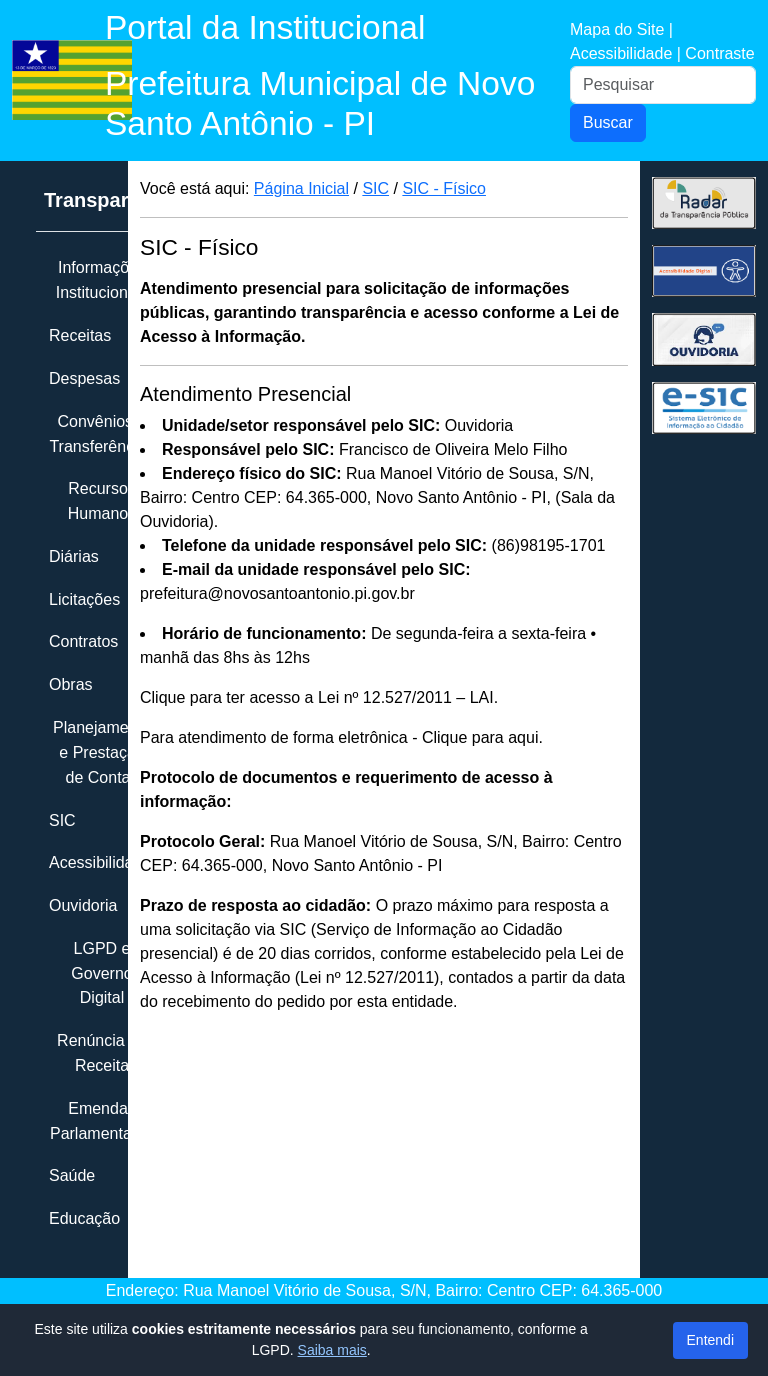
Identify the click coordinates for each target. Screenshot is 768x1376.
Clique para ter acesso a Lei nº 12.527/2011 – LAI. (319, 697)
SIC (375, 188)
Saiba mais (332, 1350)
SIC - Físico (444, 188)
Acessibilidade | (627, 53)
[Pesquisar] (663, 85)
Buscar (608, 122)
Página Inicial (301, 188)
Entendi (710, 1340)
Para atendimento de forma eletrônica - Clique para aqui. (341, 737)
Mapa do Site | (621, 29)
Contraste (719, 53)
